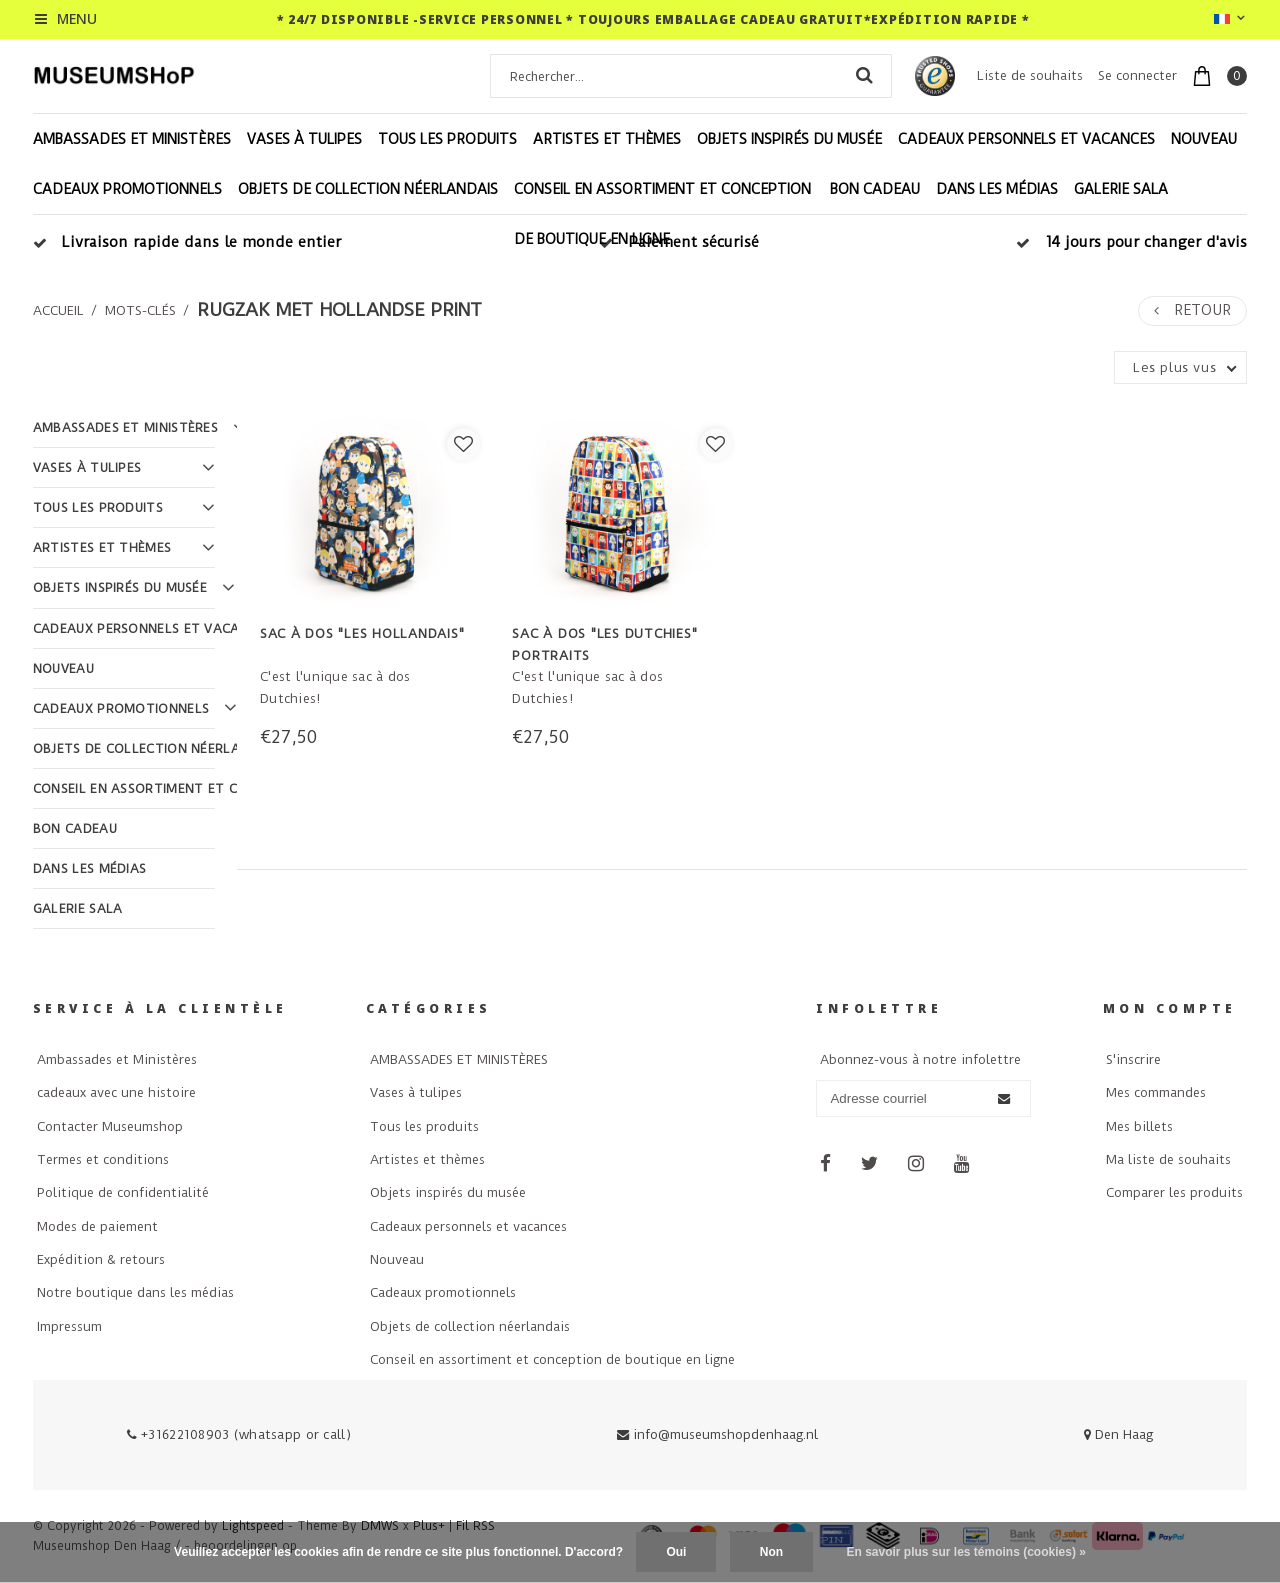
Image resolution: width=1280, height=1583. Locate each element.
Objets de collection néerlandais (368, 189)
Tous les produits (447, 139)
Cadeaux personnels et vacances (1026, 139)
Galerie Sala (1121, 189)
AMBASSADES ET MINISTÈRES (132, 139)
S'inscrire (1133, 1059)
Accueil (58, 310)
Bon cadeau (875, 189)
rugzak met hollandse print (340, 310)
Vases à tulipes (304, 139)
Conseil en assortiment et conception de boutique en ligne (662, 214)
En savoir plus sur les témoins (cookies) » (965, 1552)
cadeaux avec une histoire (116, 1092)
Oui (676, 1552)
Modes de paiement (97, 1226)
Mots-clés (140, 310)
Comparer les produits (1174, 1192)
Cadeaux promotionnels (127, 189)
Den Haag (1118, 1434)
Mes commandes (1156, 1092)
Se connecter (1137, 75)
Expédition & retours (101, 1259)
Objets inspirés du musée (789, 139)
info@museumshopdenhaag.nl (717, 1434)
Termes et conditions (103, 1159)
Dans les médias (997, 189)
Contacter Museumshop (110, 1126)
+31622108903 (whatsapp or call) (239, 1434)
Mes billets (1139, 1126)
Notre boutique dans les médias (135, 1292)
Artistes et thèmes (607, 139)
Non (771, 1552)
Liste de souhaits (1030, 75)
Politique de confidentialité (123, 1192)
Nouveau (1204, 139)
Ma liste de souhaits (1168, 1159)
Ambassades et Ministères (117, 1059)
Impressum (69, 1326)
